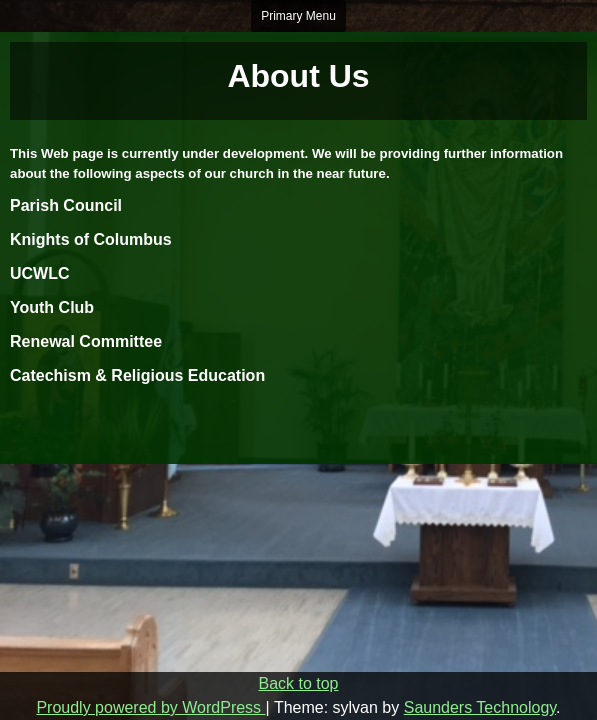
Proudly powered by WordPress (150, 707)
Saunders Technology (480, 707)
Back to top (298, 683)
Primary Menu (298, 16)
